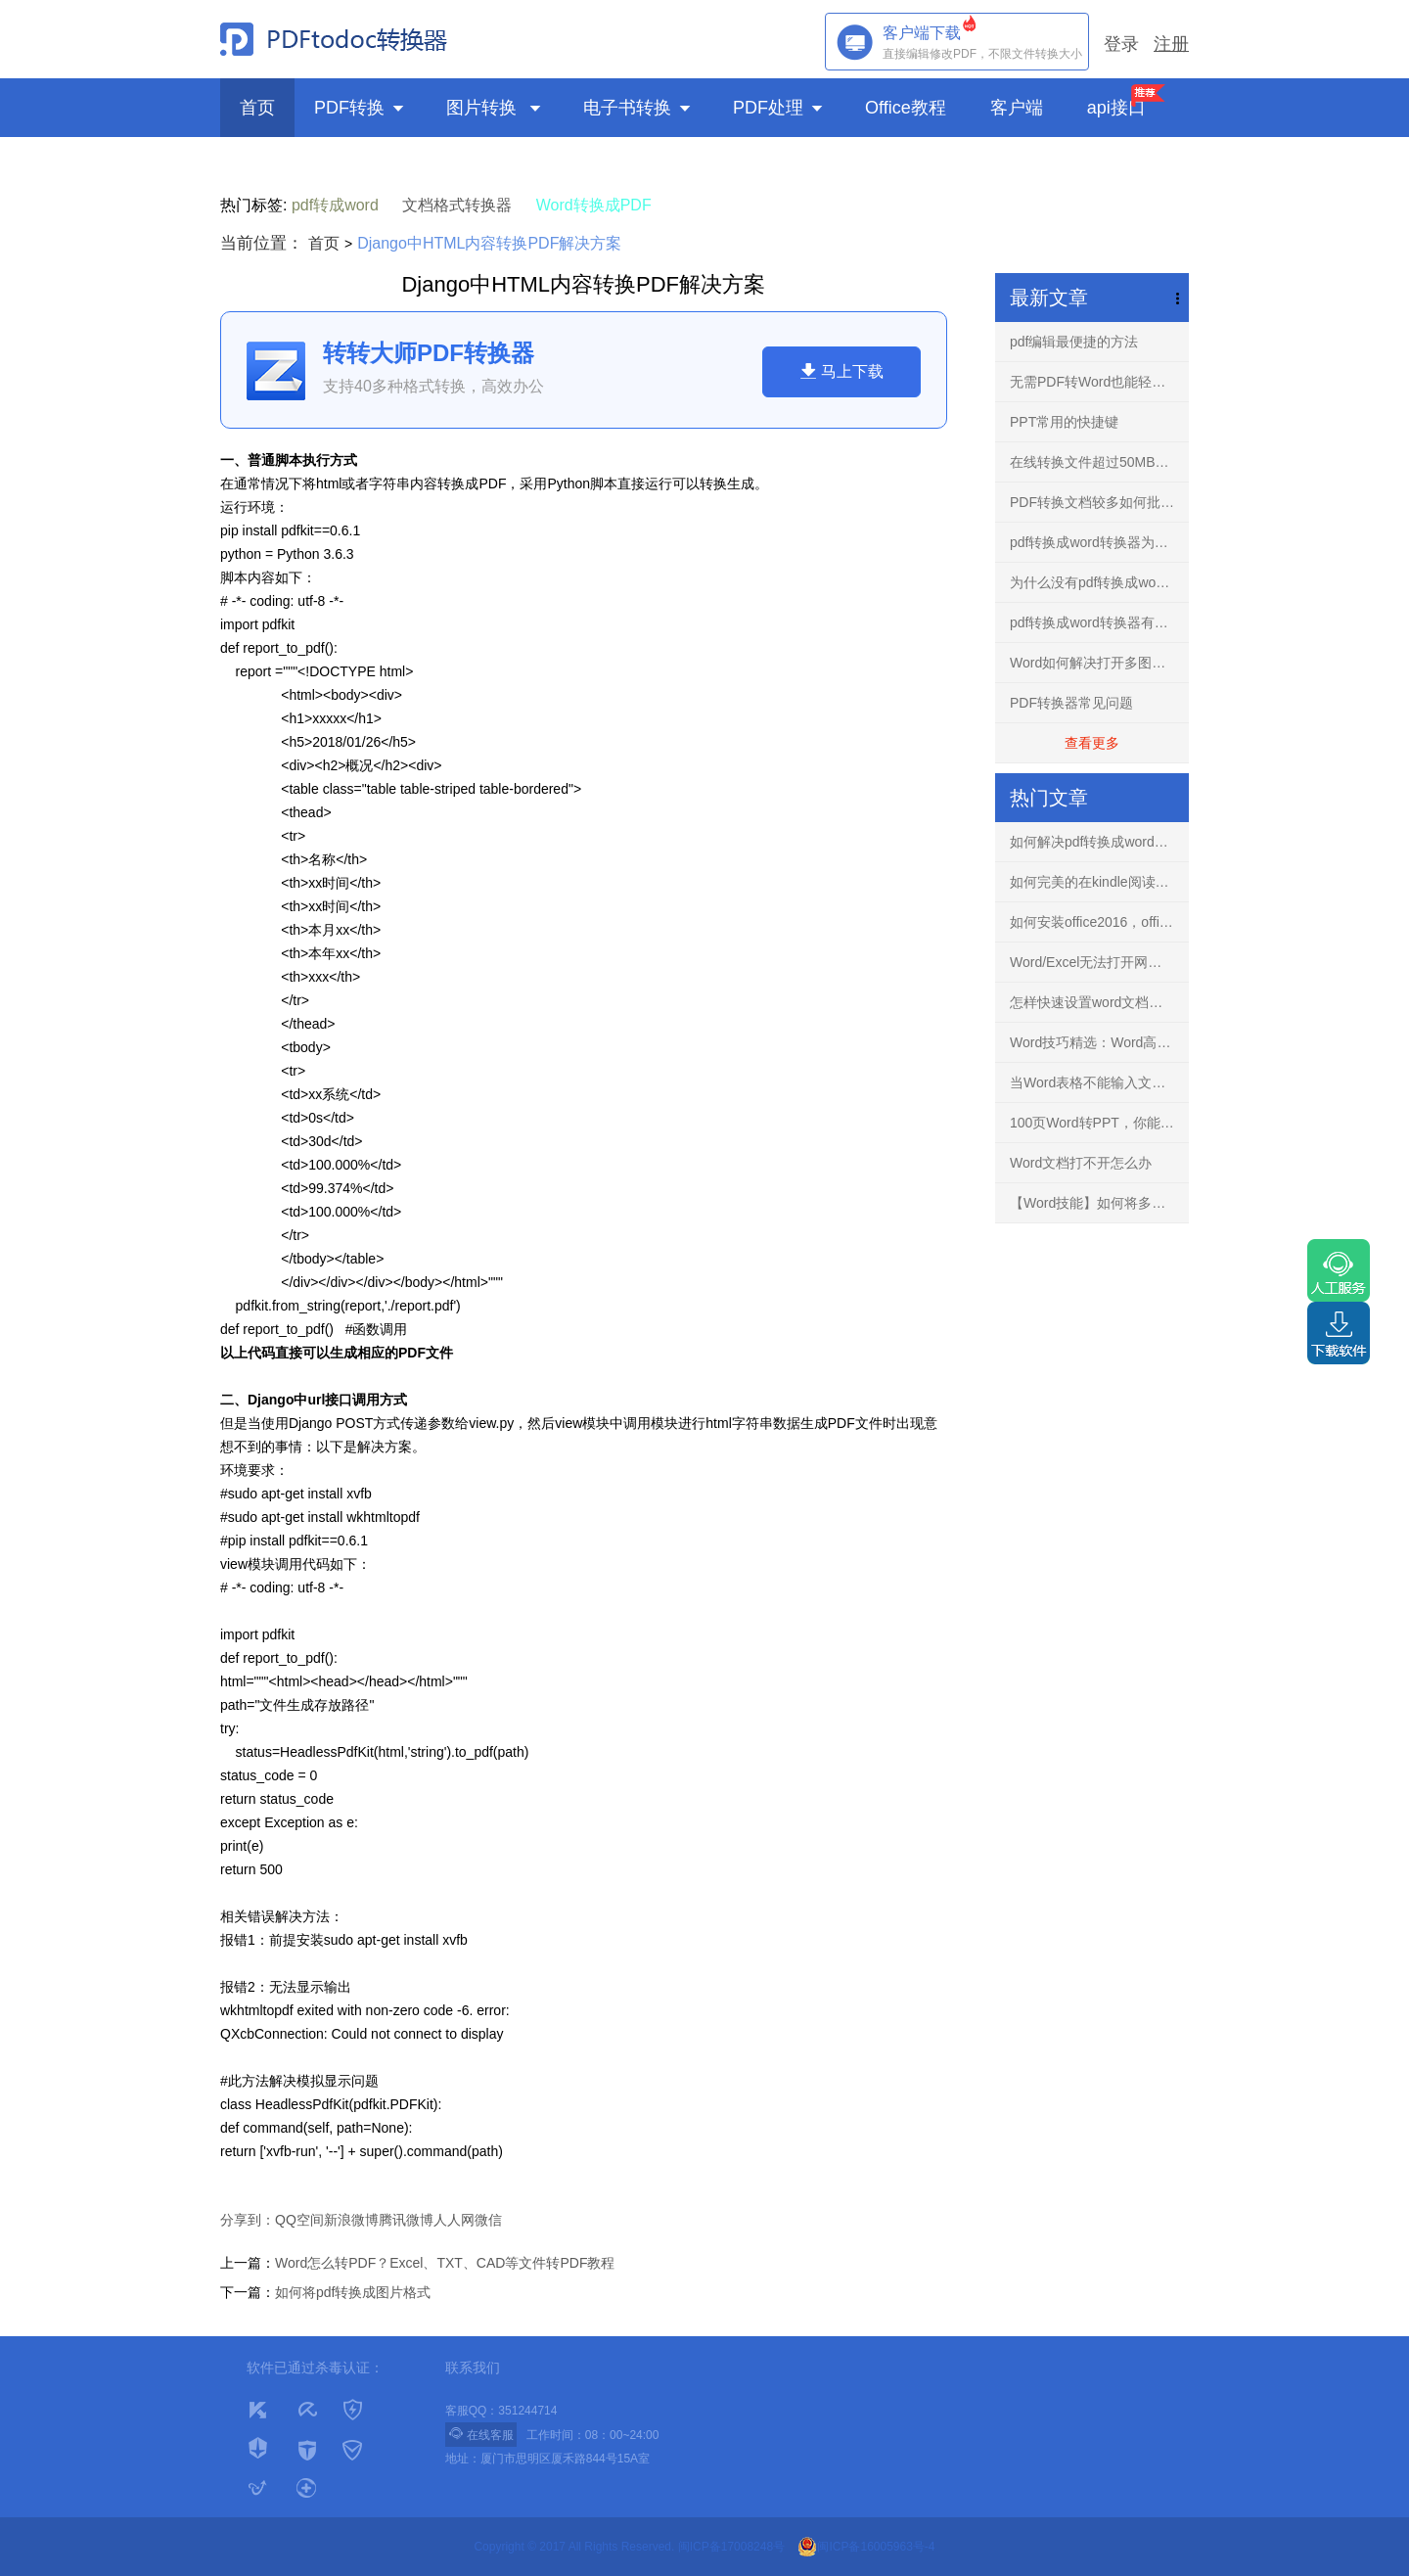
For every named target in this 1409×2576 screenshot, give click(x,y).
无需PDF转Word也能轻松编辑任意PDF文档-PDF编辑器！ (1099, 382)
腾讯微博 (406, 2220)
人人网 (454, 2220)
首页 (257, 107)
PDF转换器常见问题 (1071, 703)
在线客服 (481, 2433)
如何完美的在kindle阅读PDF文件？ (1099, 882)
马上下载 (841, 371)
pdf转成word (335, 205)
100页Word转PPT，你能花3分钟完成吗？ (1099, 1122)
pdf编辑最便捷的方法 (1074, 341)
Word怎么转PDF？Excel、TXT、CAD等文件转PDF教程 (444, 2263)
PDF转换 (360, 107)
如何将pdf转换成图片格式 (353, 2292)
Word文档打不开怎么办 (1081, 1163)
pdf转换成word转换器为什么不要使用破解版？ (1099, 542)
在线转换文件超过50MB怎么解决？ (1099, 462)
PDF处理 (779, 107)
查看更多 (1092, 743)
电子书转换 (638, 107)
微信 (488, 2220)
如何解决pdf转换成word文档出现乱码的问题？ (1099, 842)
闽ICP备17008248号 (731, 2546)
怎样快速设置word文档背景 (1093, 1002)
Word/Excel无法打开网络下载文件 (1099, 962)
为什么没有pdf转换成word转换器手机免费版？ (1099, 582)
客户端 (1019, 107)
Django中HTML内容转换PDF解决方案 (489, 243)
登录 (1121, 44)
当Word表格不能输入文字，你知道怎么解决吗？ (1099, 1082)
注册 (1171, 44)
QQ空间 (299, 2220)
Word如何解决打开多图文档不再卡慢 (1099, 662)
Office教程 (908, 107)
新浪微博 (351, 2220)
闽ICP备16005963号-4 (865, 2546)
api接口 (1116, 107)
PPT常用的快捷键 (1064, 422)
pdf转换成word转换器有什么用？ (1099, 622)
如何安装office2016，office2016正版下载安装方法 (1099, 922)
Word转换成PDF (594, 205)
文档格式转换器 (457, 205)
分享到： (247, 2220)
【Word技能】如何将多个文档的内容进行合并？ (1099, 1203)
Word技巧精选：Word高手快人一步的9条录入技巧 (1099, 1042)
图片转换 (495, 107)
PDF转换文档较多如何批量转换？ (1099, 502)
